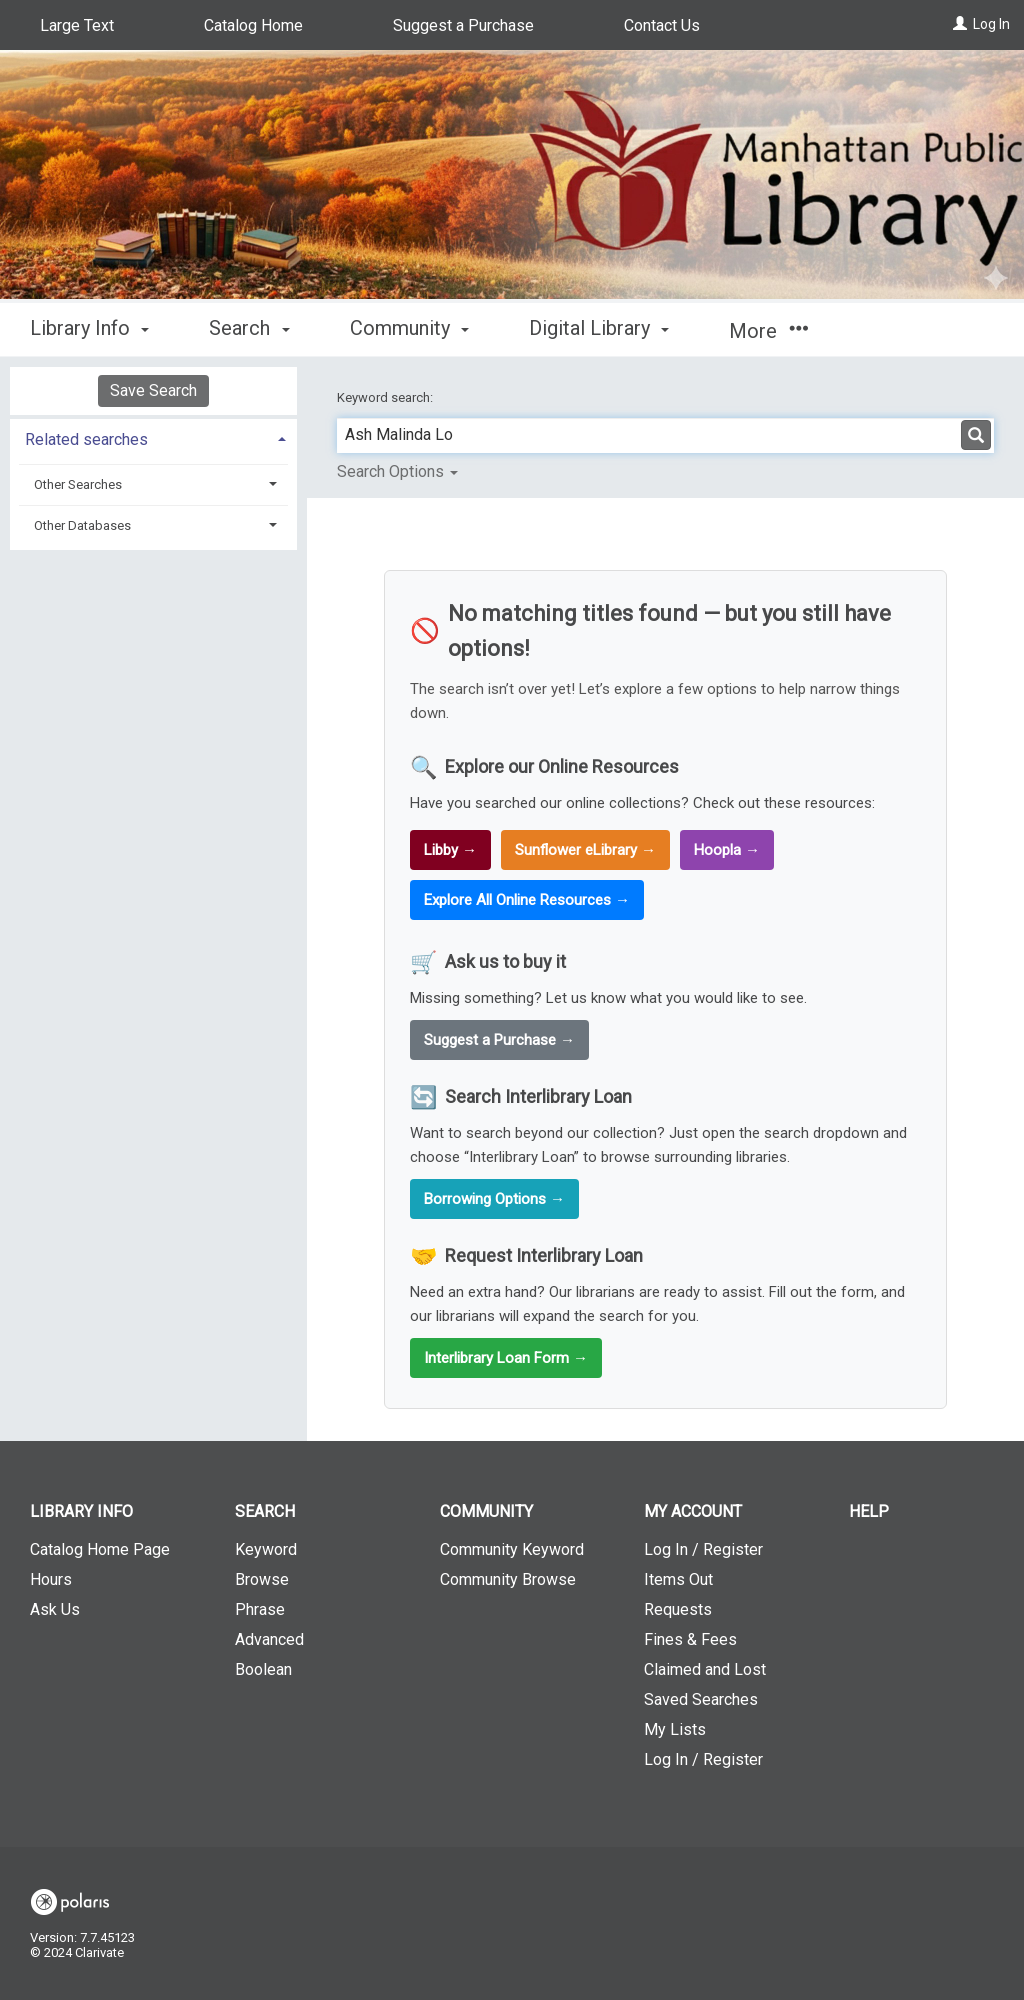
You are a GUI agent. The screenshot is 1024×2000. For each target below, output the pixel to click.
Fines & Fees (690, 1639)
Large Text (77, 25)
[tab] (153, 437)
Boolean (263, 1669)
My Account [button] (693, 1511)
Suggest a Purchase (463, 25)
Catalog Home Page (100, 1549)
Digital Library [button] (599, 328)
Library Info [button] (89, 328)
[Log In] (960, 24)
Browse (262, 1579)
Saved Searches (701, 1699)
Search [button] (249, 328)
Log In (991, 24)
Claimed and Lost (705, 1669)
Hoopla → (727, 850)
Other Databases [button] (82, 525)
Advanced (269, 1639)
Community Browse (508, 1579)
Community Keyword (512, 1549)
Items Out (678, 1579)
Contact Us (662, 25)
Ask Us (55, 1609)
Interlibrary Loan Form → (506, 1358)
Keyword (266, 1549)
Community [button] (409, 328)
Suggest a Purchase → (499, 1040)
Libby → (450, 850)
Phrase (260, 1609)
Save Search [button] (153, 390)
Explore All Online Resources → (527, 900)
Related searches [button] (86, 439)
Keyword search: (386, 397)
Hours (51, 1579)
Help (869, 1511)
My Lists (675, 1729)
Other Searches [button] (78, 484)
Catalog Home (253, 25)
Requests (678, 1609)
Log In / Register (703, 1549)
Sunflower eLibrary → (585, 850)
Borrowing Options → (494, 1199)
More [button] (768, 331)
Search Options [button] (397, 471)
